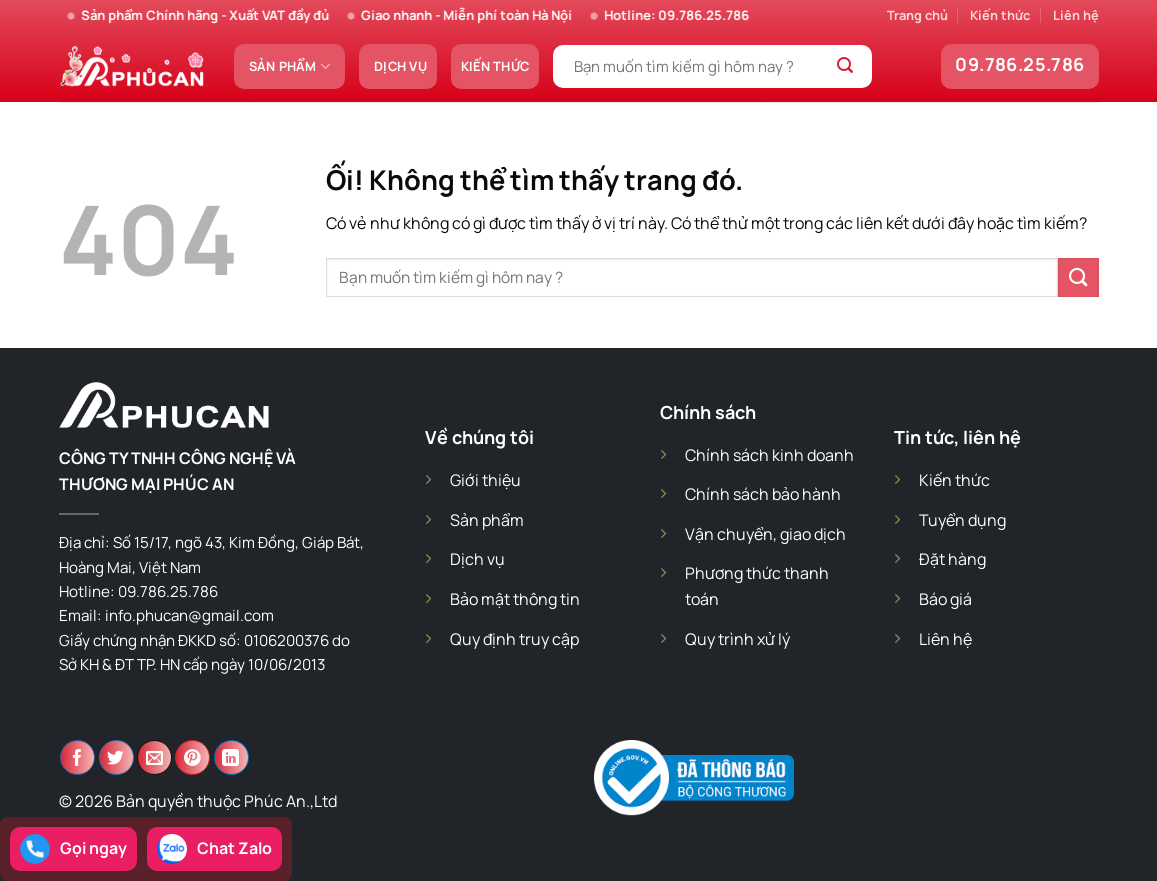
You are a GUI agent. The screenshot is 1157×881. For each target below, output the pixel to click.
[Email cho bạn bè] (154, 757)
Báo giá (945, 599)
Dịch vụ (400, 66)
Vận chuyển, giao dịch (765, 534)
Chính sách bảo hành (763, 494)
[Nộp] (845, 67)
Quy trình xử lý (737, 639)
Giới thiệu (485, 480)
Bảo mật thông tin (515, 599)
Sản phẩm (290, 66)
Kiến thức (1000, 15)
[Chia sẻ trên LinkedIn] (231, 757)
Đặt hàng (952, 559)
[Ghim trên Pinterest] (192, 757)
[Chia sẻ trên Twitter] (116, 757)
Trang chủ (917, 15)
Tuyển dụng (962, 520)
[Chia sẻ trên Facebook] (77, 757)
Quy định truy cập (514, 639)
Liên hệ (1076, 15)
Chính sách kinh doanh (769, 455)
